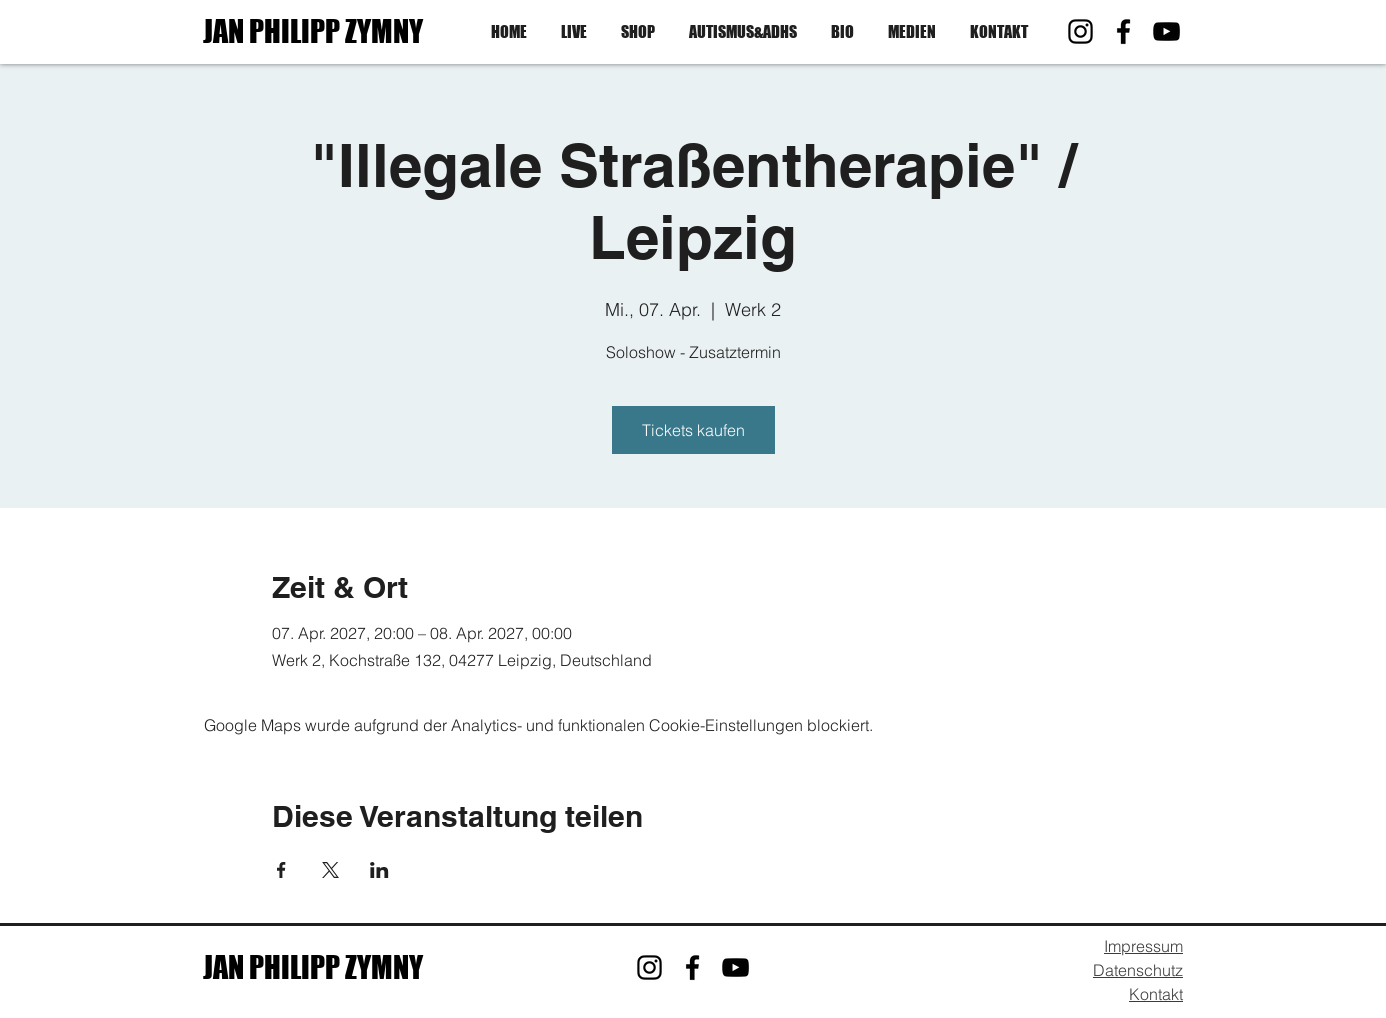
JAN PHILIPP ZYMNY (313, 31)
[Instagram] (1080, 31)
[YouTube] (1166, 31)
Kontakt (1156, 994)
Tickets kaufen (693, 430)
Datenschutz (1138, 970)
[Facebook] (1123, 31)
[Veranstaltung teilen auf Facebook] (281, 870)
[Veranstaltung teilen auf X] (330, 870)
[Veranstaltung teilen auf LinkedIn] (379, 870)
